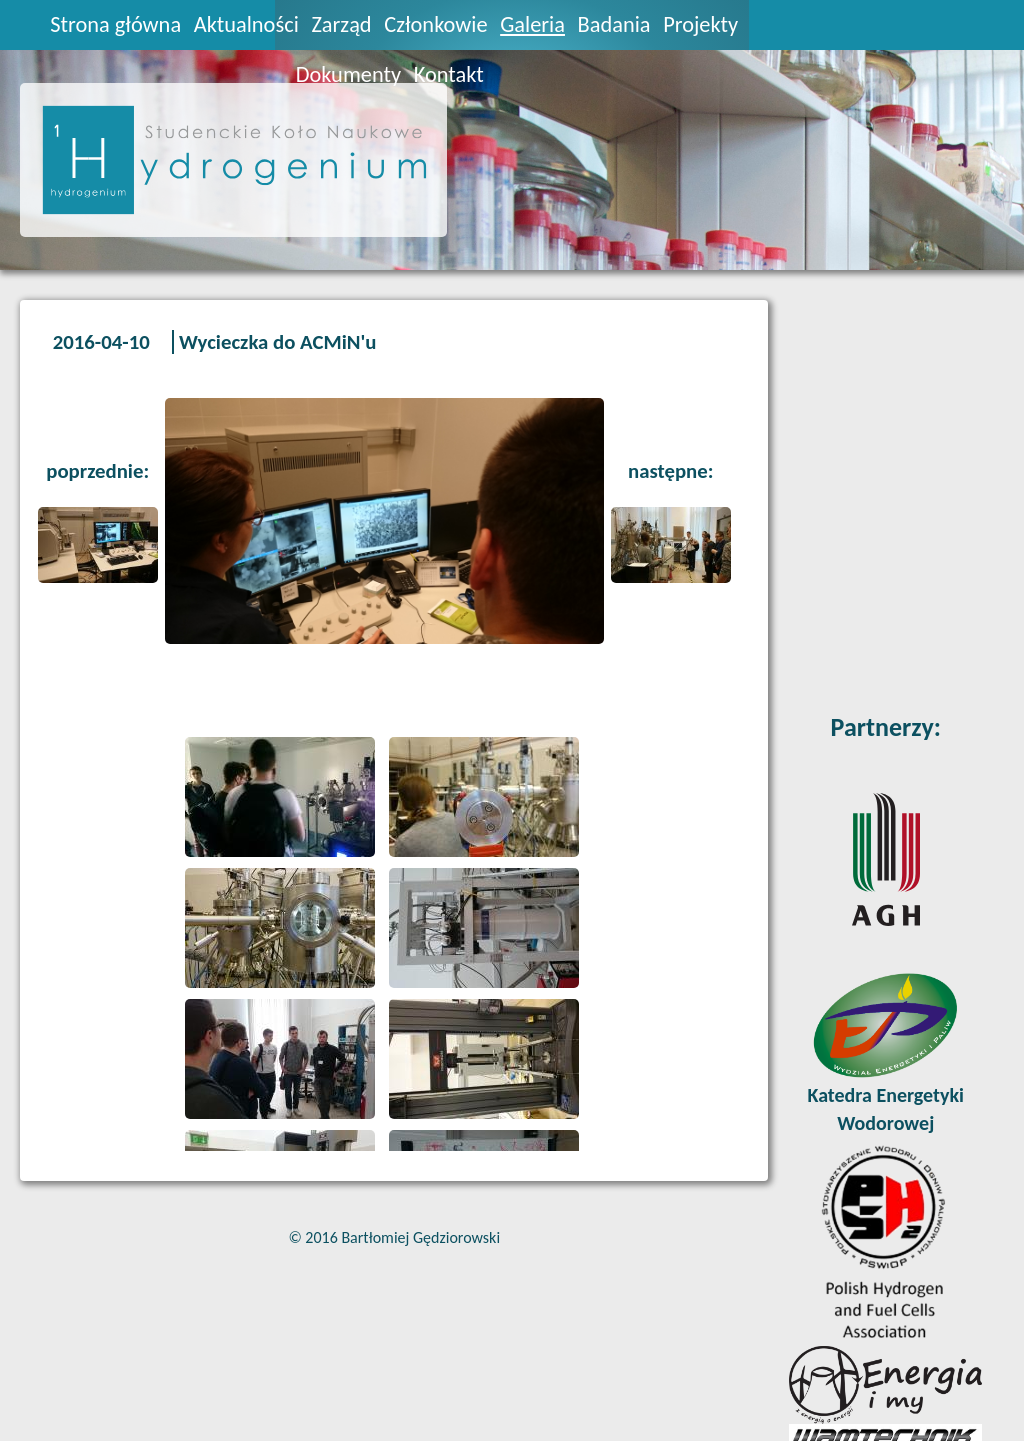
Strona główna (115, 24)
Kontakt (449, 74)
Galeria (532, 24)
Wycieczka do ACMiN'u (277, 342)
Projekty (700, 24)
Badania (614, 24)
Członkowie (435, 24)
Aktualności (246, 24)
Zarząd (341, 24)
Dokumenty (348, 74)
